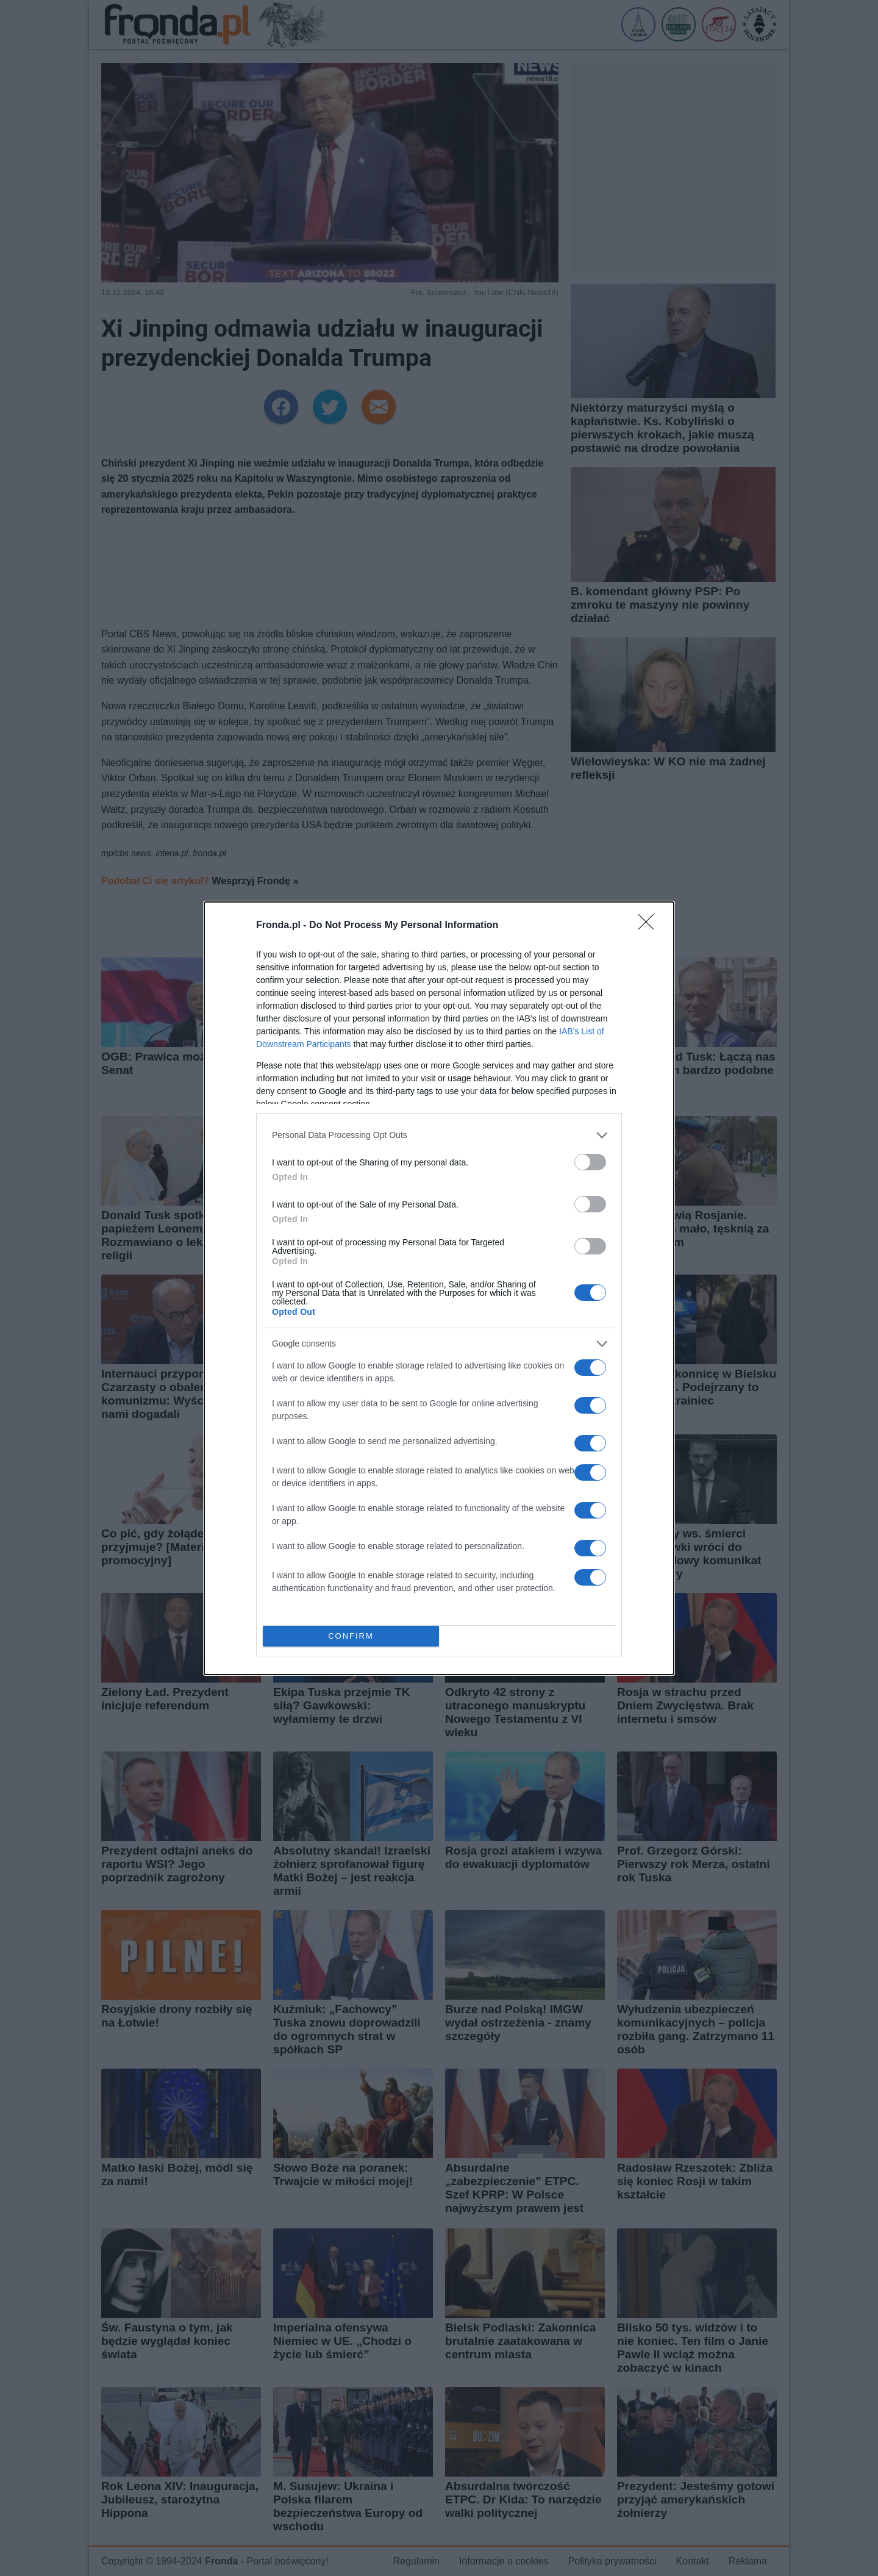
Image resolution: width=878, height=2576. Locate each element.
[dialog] (439, 1288)
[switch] (590, 1162)
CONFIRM (351, 1635)
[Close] (650, 925)
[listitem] (439, 1135)
